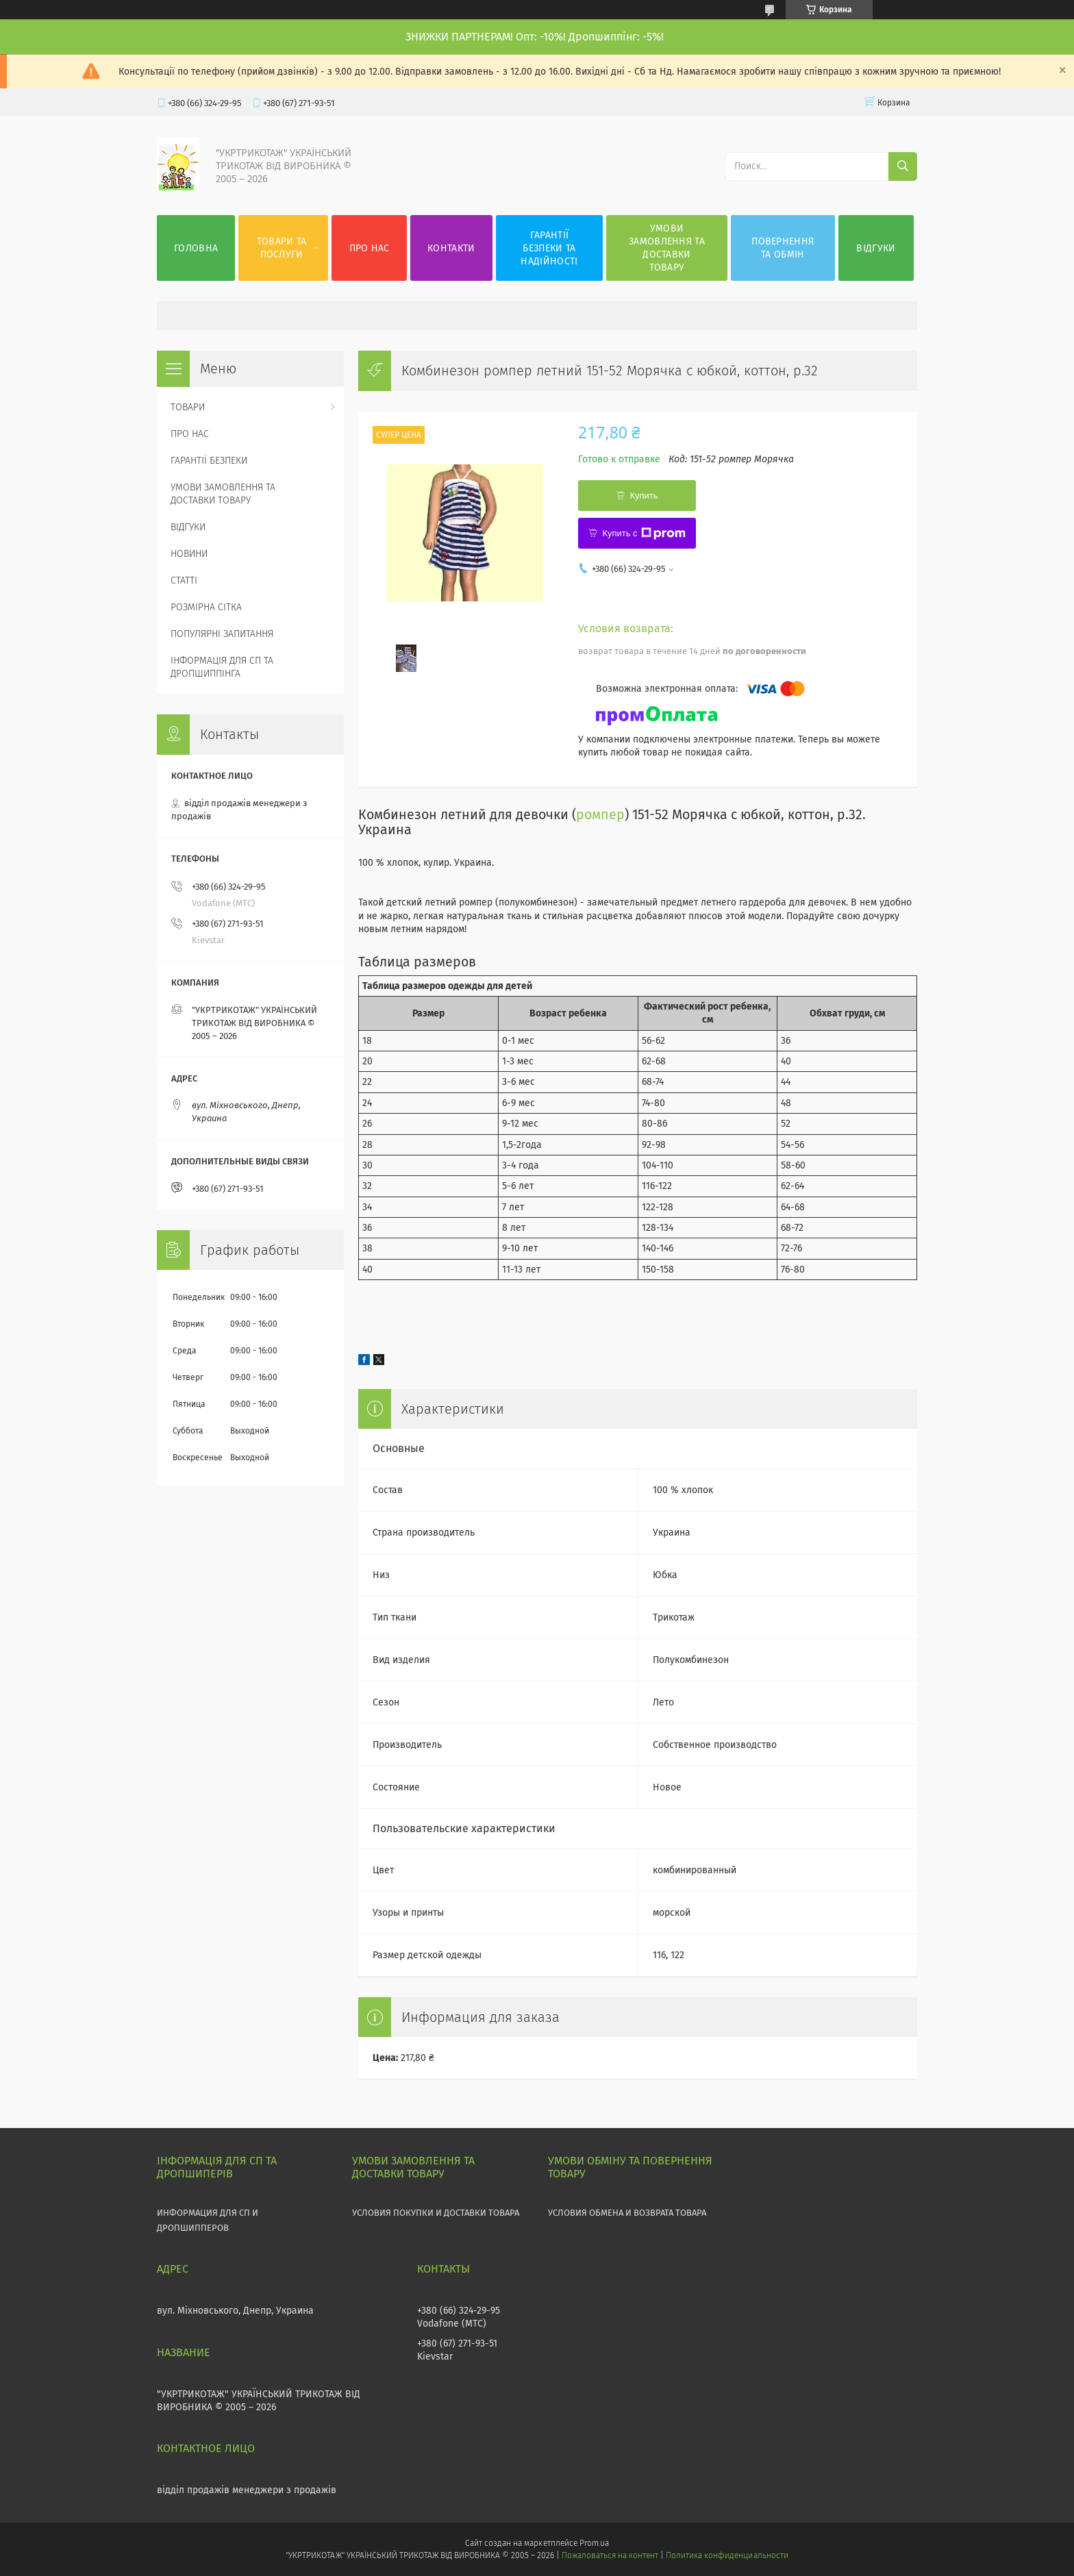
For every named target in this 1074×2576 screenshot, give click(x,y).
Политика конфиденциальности (727, 2555)
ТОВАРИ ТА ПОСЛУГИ (282, 248)
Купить (643, 495)
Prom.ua (594, 2543)
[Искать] (902, 166)
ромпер (600, 815)
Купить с (643, 533)
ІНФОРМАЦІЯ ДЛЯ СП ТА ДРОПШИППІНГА (222, 667)
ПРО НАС (369, 248)
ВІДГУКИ (875, 248)
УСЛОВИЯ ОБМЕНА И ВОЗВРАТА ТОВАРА (627, 2213)
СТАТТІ (184, 580)
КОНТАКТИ (451, 248)
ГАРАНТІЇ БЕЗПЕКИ (209, 460)
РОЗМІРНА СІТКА (206, 607)
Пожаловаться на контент (610, 2555)
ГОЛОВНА (196, 248)
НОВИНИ (189, 554)
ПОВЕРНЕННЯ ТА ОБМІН (782, 248)
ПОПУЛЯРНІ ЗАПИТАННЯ (222, 634)
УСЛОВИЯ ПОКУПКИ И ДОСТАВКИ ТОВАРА (435, 2213)
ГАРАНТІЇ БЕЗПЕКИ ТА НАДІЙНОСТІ (549, 248)
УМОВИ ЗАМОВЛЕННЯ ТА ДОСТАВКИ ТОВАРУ (667, 248)
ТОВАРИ (188, 407)
